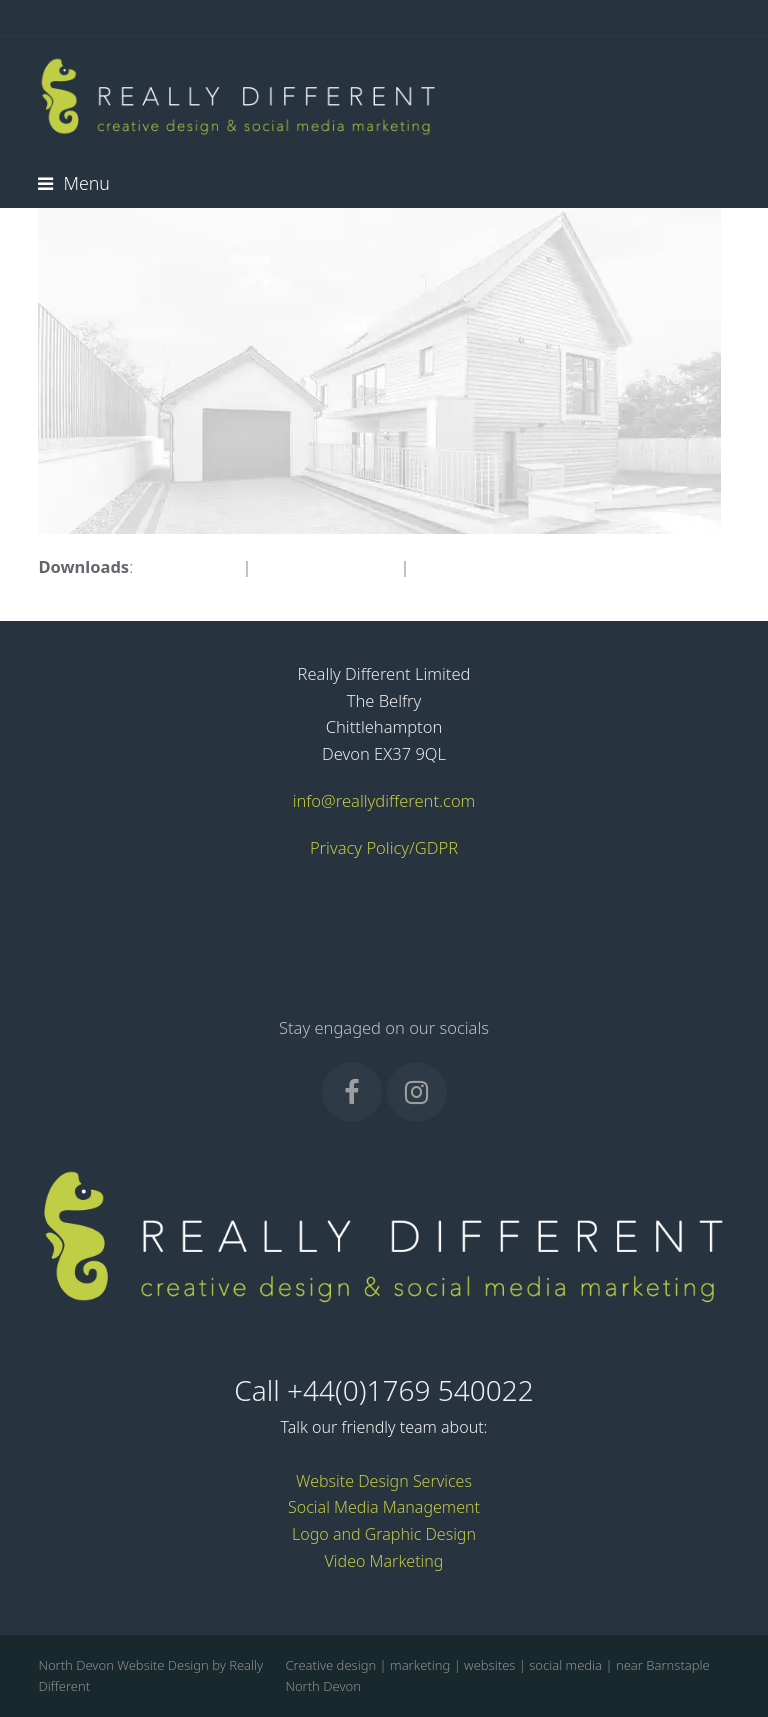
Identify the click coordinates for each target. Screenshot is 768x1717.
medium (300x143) (326, 566)
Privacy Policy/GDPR (384, 847)
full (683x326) (187, 566)
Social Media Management (384, 1507)
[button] (73, 183)
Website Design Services (384, 1481)
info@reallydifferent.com (384, 800)
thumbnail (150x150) (491, 566)
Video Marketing (384, 1561)
